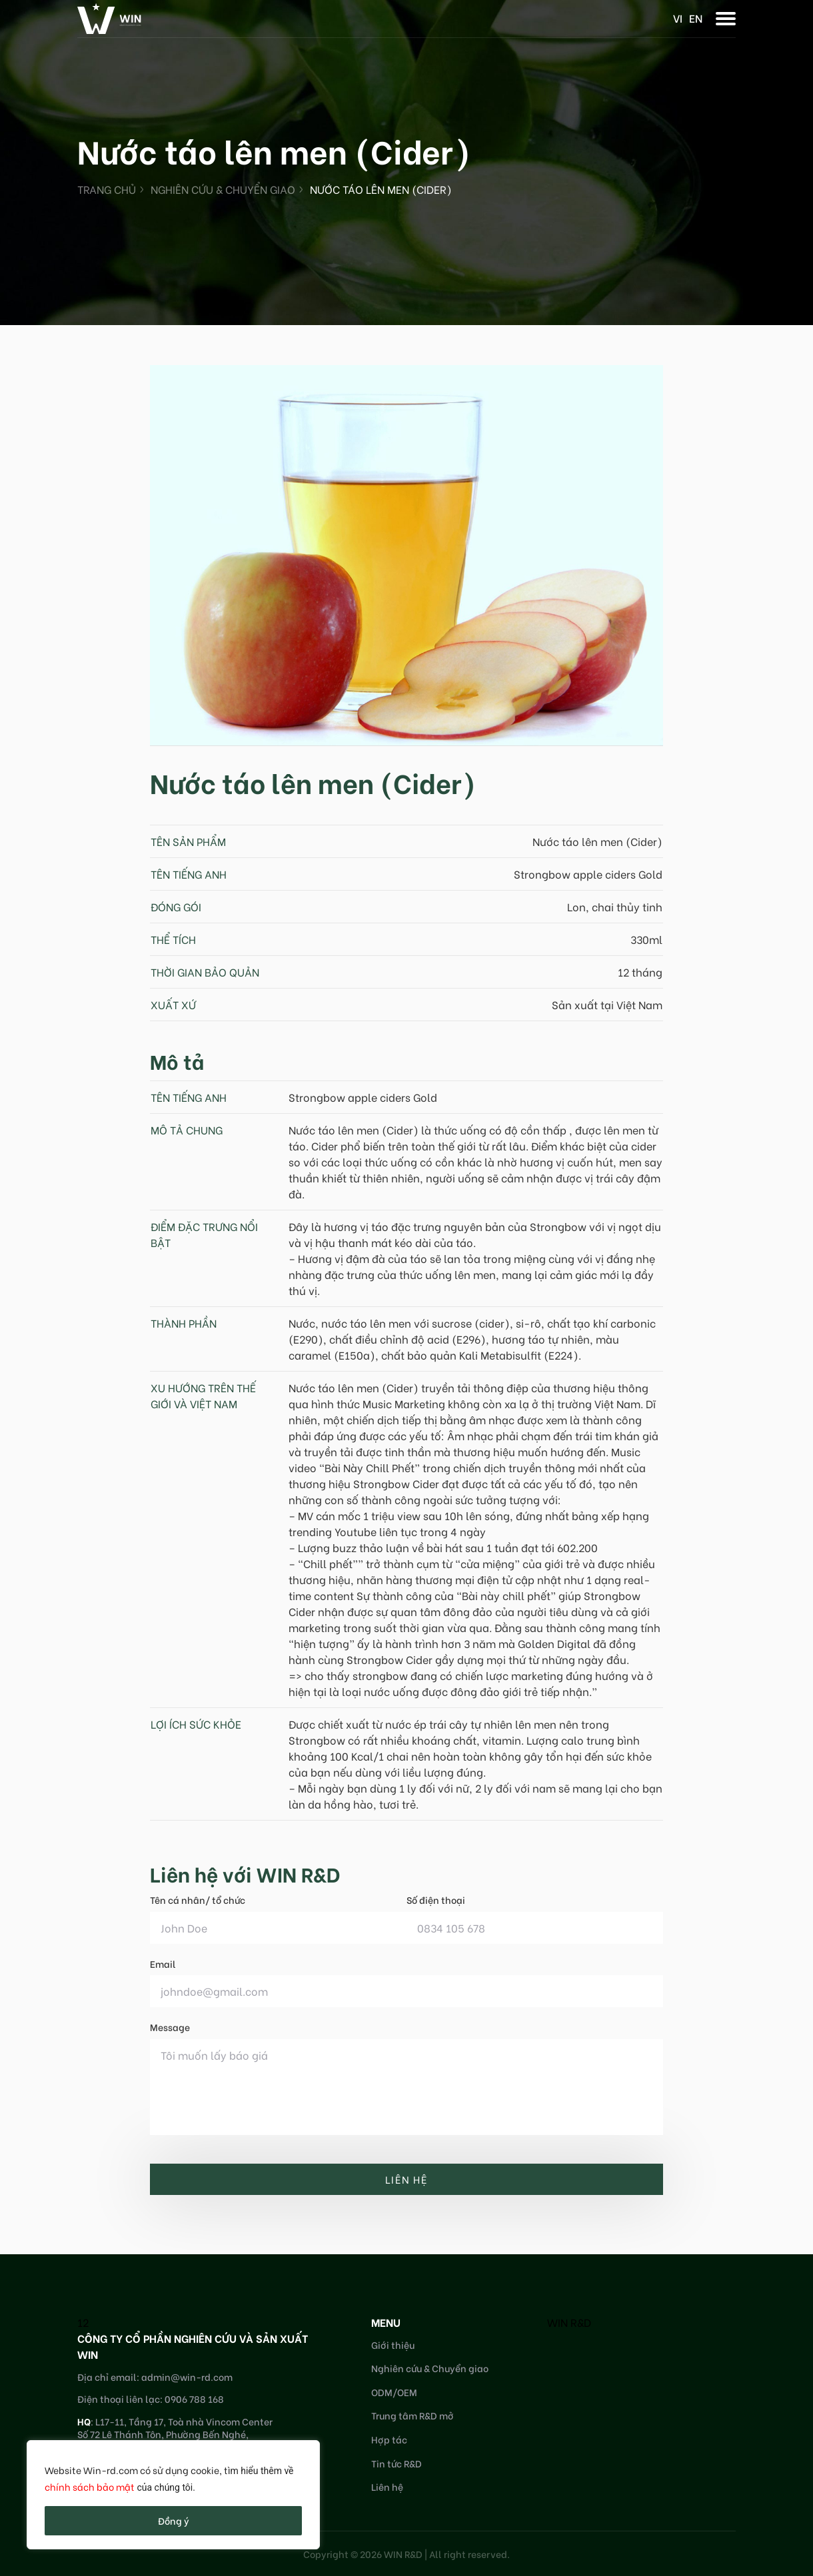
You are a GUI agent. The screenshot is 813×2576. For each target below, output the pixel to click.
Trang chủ (106, 189)
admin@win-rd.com (187, 2376)
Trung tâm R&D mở (412, 2415)
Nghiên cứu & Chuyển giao (223, 189)
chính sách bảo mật (90, 2486)
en (695, 17)
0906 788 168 (194, 2398)
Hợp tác (389, 2439)
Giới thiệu (392, 2345)
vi (677, 17)
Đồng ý (173, 2520)
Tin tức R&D (396, 2463)
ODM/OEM (394, 2392)
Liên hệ (387, 2486)
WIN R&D (569, 2322)
